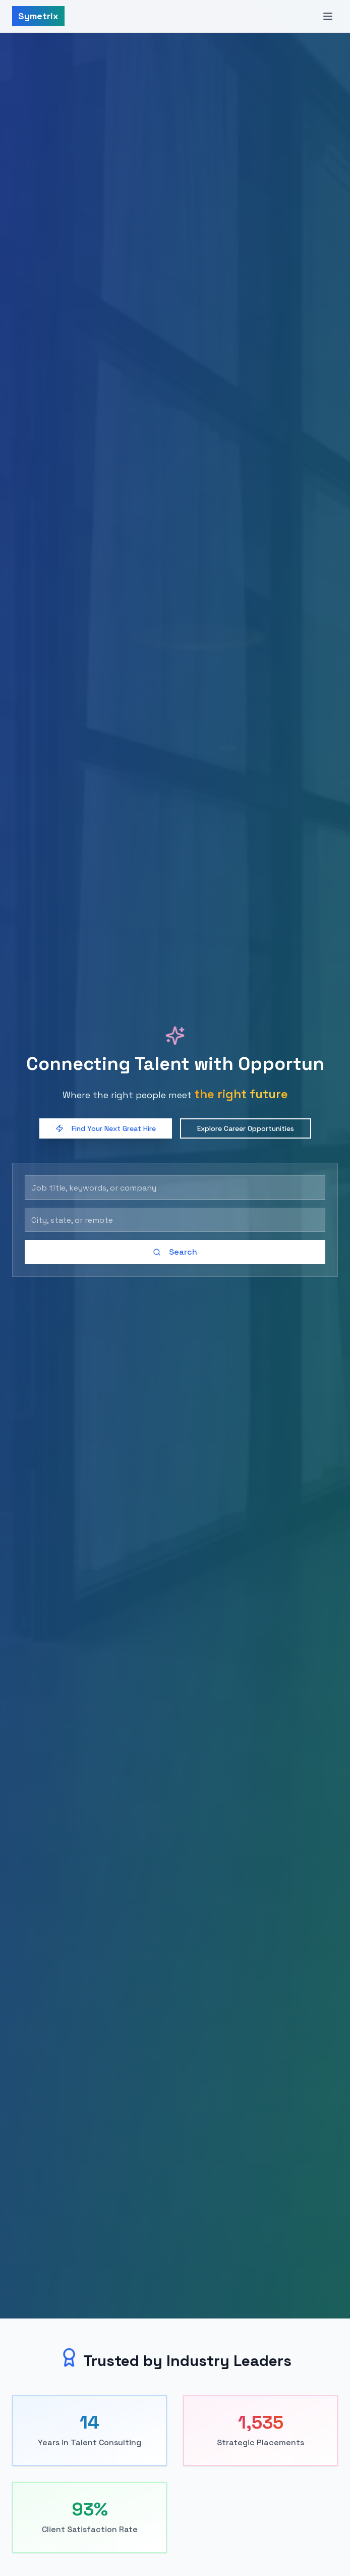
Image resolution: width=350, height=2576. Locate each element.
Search (175, 1252)
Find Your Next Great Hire (105, 1128)
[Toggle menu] (328, 16)
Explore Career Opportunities (245, 1128)
